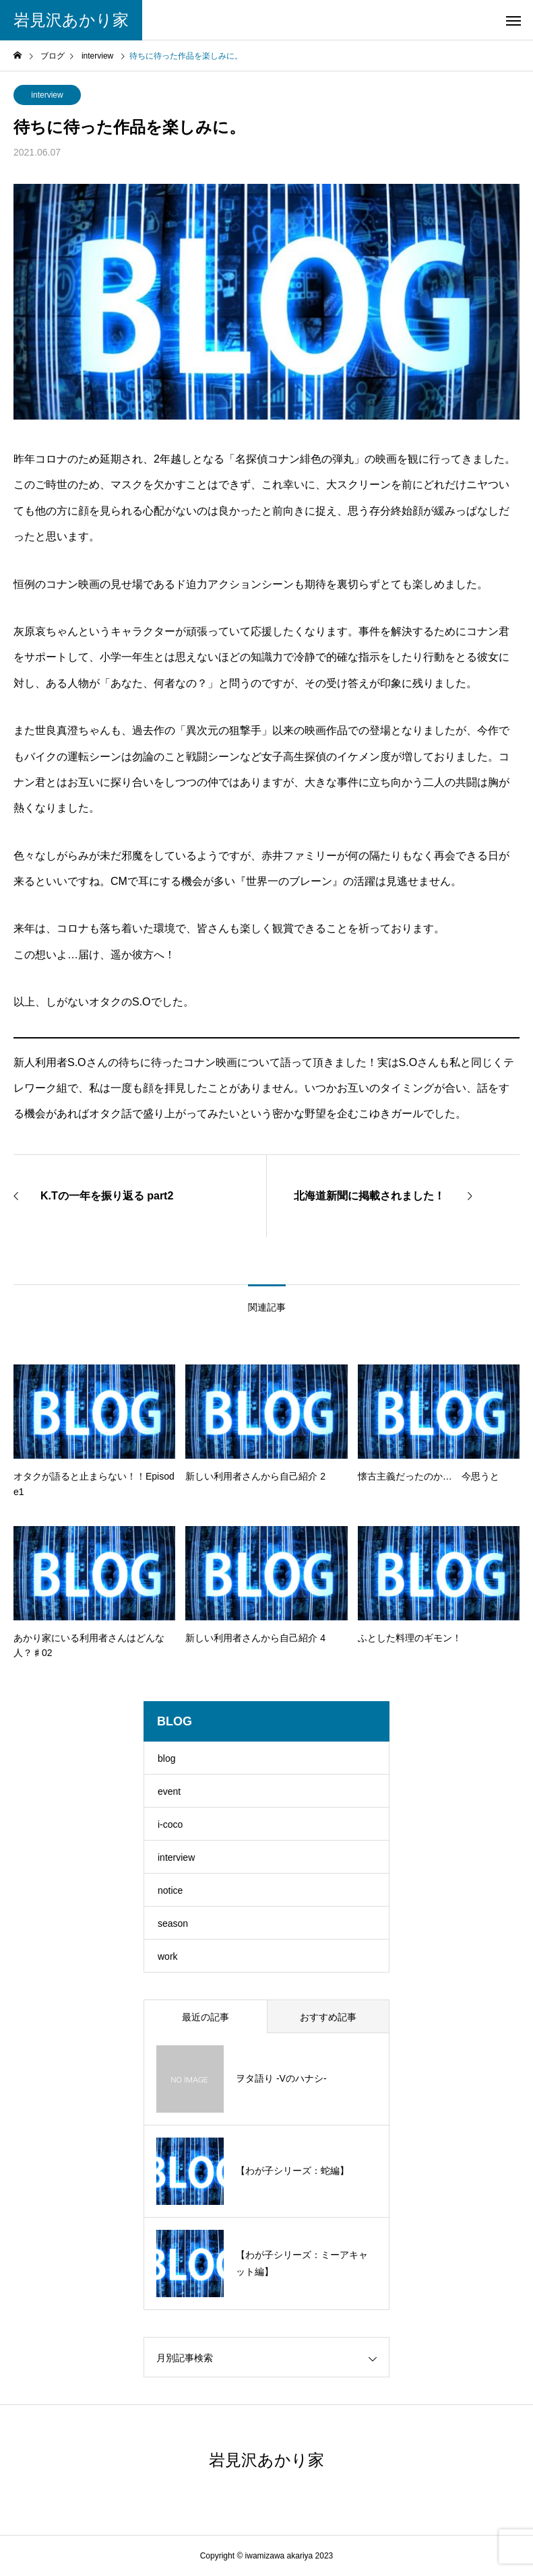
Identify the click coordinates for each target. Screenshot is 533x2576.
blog (166, 1758)
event (169, 1791)
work (168, 1956)
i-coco (170, 1824)
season (173, 1923)
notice (170, 1890)
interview (47, 95)
